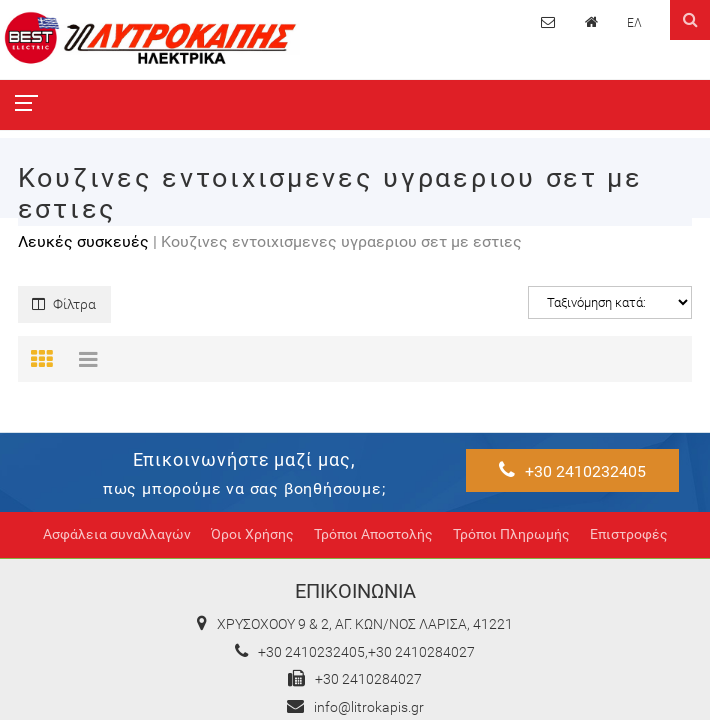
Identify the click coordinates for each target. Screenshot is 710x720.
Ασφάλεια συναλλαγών (117, 534)
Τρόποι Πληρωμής (511, 534)
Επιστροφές (629, 534)
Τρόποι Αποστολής (373, 534)
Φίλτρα (64, 304)
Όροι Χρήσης (252, 534)
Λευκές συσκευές (83, 241)
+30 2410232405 (572, 470)
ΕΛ (634, 23)
